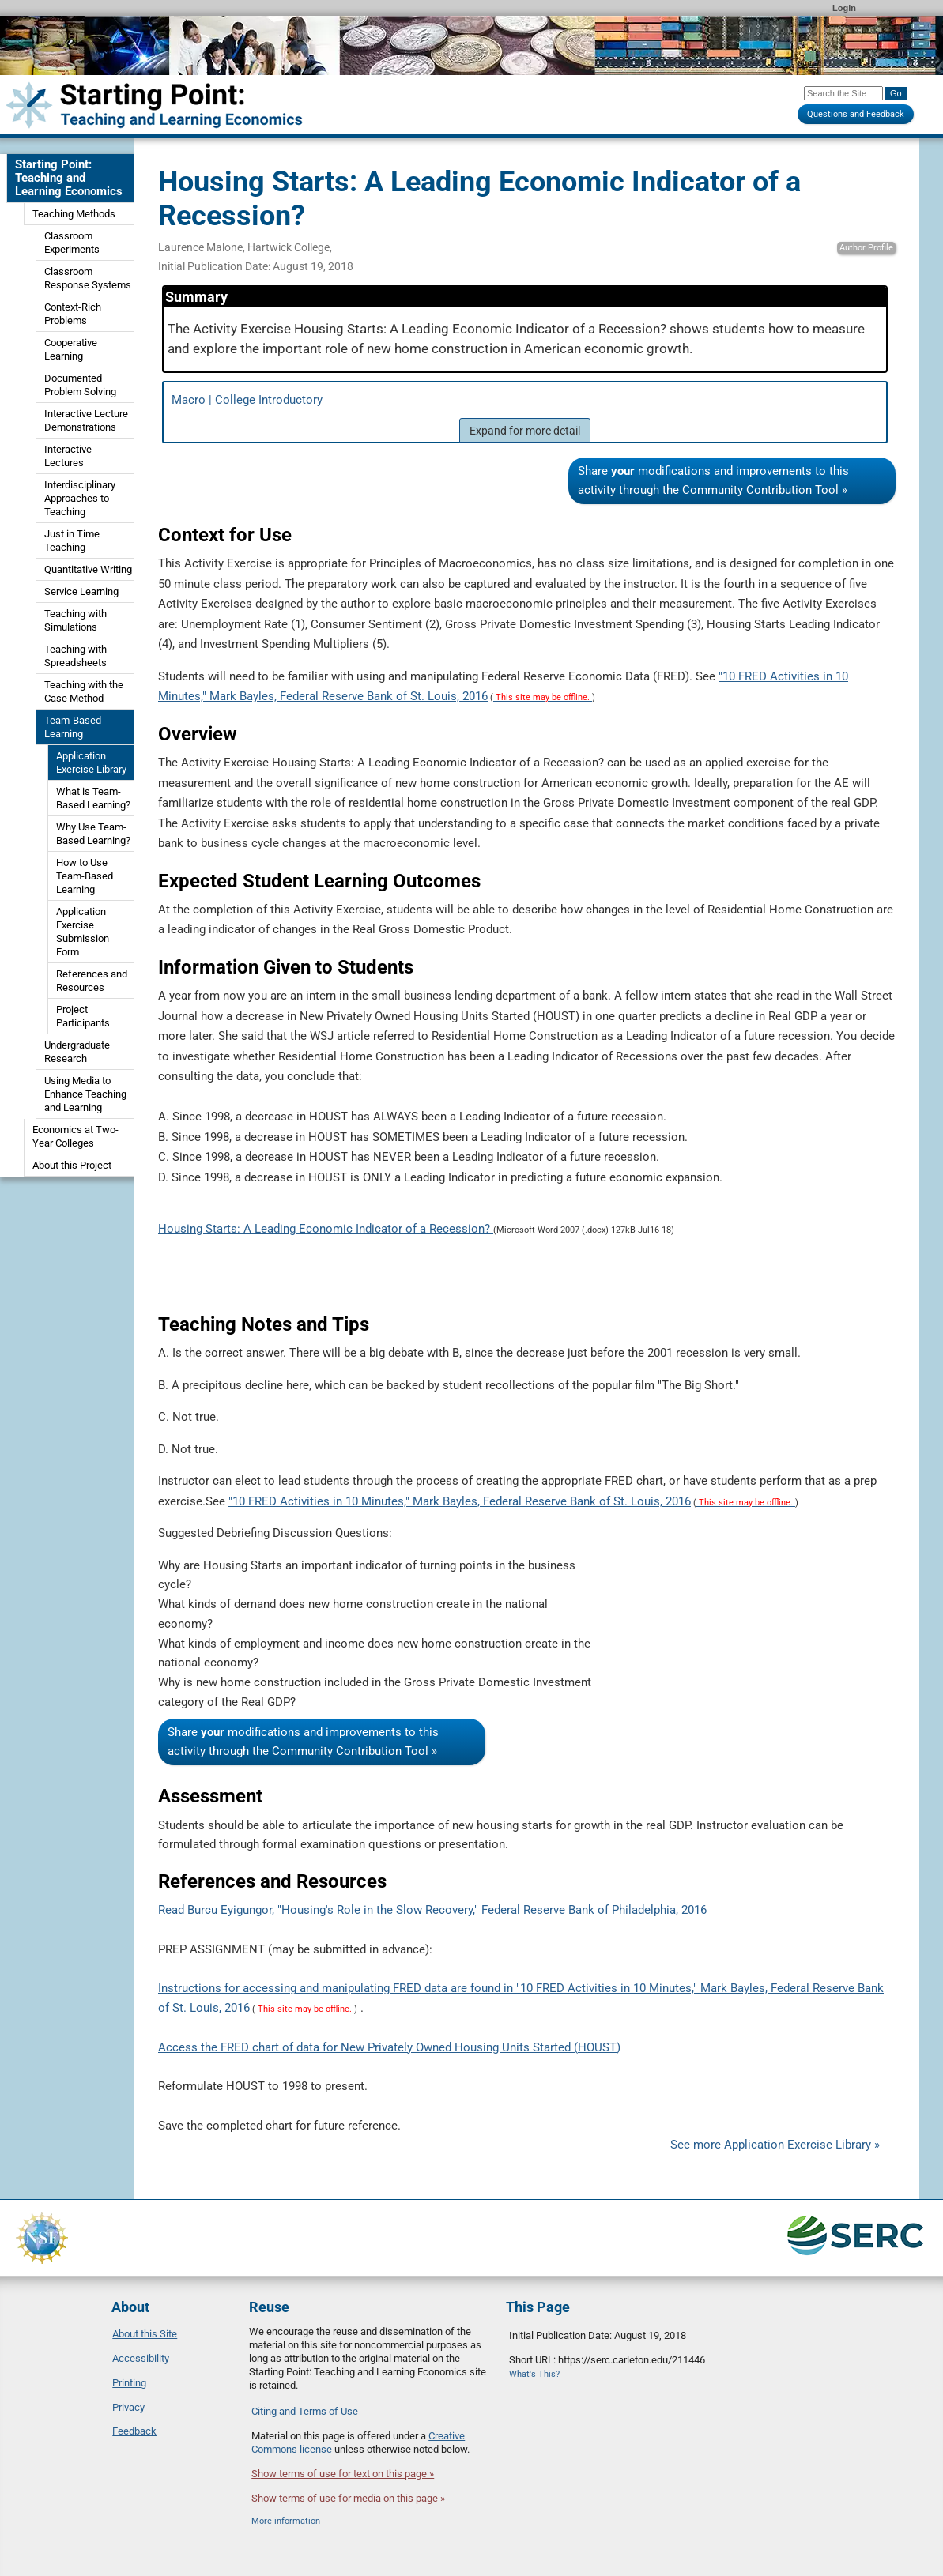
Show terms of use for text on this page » (342, 2474)
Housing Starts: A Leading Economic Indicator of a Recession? (325, 1229)
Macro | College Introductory (525, 417)
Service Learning (81, 591)
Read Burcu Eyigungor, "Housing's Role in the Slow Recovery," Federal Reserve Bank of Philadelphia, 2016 (432, 1910)
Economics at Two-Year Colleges (75, 1136)
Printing (129, 2383)
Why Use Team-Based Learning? (93, 833)
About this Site (144, 2334)
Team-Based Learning (72, 727)
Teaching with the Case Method (83, 691)
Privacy (128, 2407)
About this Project (71, 1165)
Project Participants (83, 1016)
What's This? (534, 2374)
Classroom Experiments (72, 242)
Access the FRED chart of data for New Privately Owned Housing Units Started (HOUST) (389, 2047)
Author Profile (866, 248)
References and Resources (91, 980)
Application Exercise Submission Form (82, 932)
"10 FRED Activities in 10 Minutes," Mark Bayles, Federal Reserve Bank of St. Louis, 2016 (459, 1501)
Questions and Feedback (855, 114)
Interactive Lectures (68, 456)
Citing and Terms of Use (304, 2411)
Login (844, 8)
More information (285, 2521)
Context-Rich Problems (72, 313)
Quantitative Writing (88, 569)
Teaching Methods (73, 214)
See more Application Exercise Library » (775, 2144)
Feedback (134, 2431)
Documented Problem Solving (80, 384)
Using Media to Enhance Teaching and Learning (85, 1094)
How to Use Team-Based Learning (84, 876)
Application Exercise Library (91, 762)
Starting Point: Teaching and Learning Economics (69, 177)
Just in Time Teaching (72, 540)
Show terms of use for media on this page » (348, 2498)
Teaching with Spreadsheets (75, 655)
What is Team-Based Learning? (93, 798)
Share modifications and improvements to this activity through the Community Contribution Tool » (713, 481)
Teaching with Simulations (75, 620)
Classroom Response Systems (87, 278)
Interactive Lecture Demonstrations (86, 420)
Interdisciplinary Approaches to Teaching (79, 498)
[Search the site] (843, 93)
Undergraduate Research (77, 1051)
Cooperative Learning (70, 349)
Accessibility (140, 2358)
